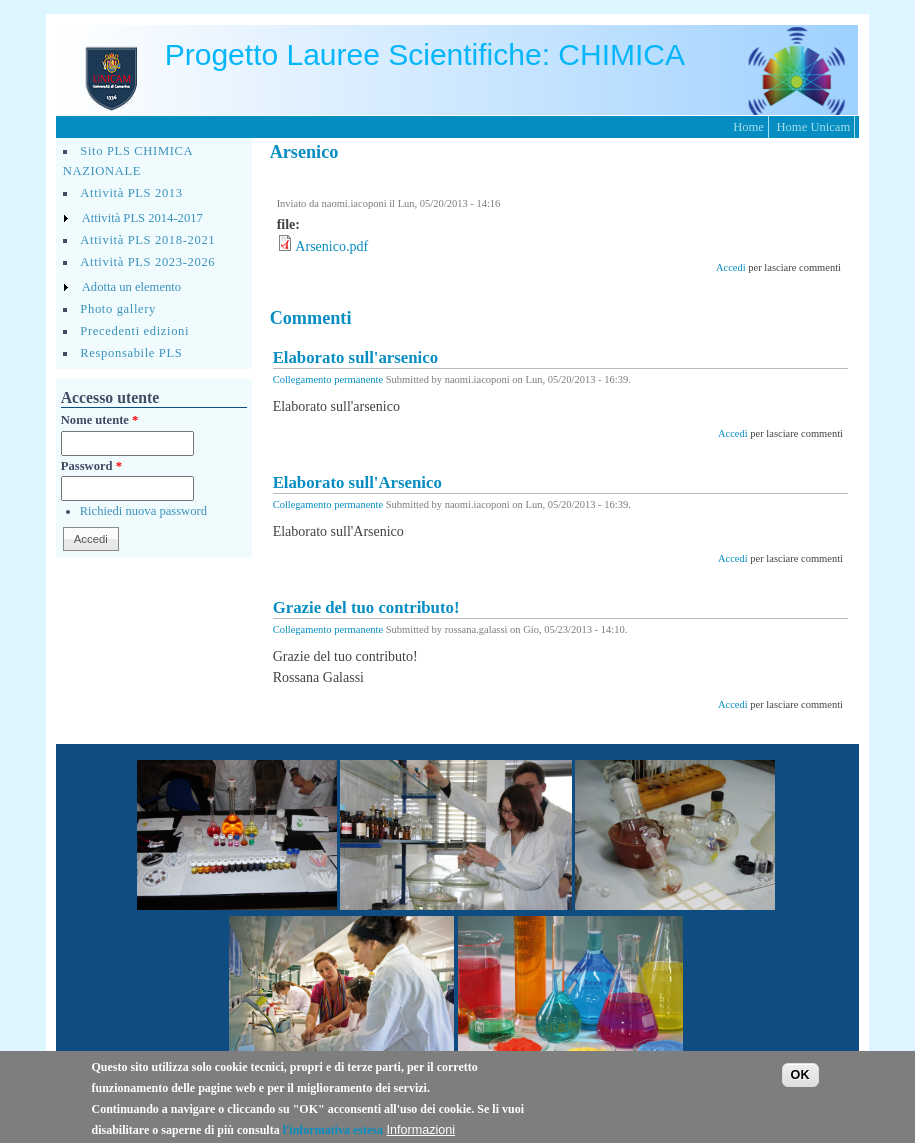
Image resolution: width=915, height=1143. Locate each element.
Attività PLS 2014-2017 (142, 218)
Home (748, 127)
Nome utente (100, 420)
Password (91, 466)
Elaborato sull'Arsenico (357, 482)
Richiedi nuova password (143, 511)
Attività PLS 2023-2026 (147, 262)
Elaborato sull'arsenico (356, 357)
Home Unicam (813, 127)
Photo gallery (118, 309)
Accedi (731, 267)
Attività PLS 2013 (131, 193)
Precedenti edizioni (134, 331)
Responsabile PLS (131, 353)
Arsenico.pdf (331, 246)
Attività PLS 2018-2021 (147, 240)
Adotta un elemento (131, 287)
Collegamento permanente (328, 379)
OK (800, 1083)
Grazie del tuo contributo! (366, 607)
